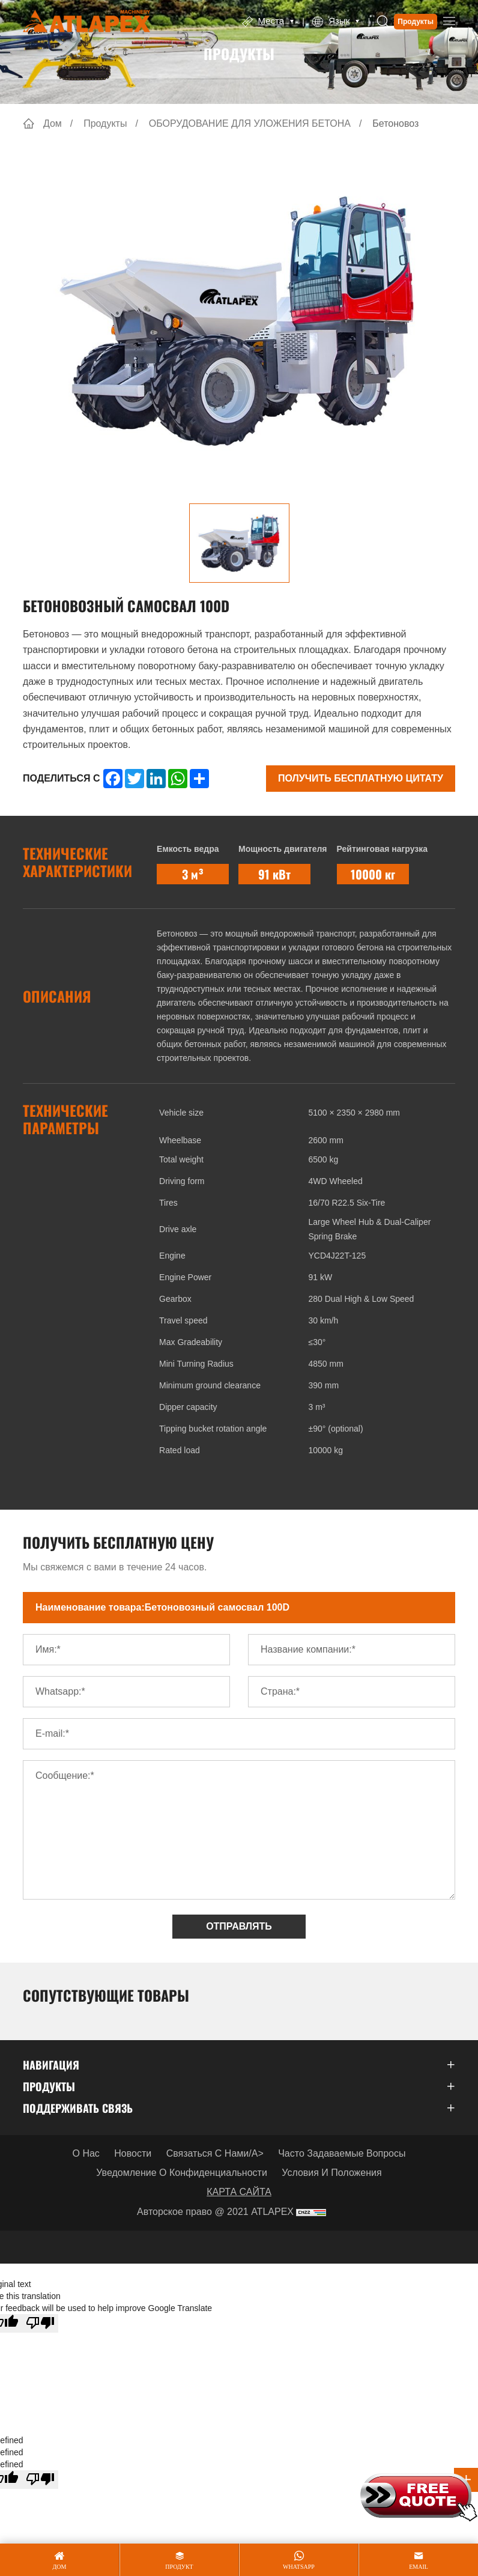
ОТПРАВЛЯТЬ (239, 1926)
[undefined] (40, 2479)
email (418, 2566)
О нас (85, 2153)
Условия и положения (331, 2172)
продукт (179, 2566)
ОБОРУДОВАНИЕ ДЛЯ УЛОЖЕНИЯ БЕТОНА (250, 123)
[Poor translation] (40, 2323)
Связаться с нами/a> (215, 2153)
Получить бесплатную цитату (360, 778)
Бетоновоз (395, 123)
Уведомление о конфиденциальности (181, 2172)
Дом (52, 123)
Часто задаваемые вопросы (341, 2153)
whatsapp (299, 2566)
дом (60, 2566)
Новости (132, 2153)
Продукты (416, 21)
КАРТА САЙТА (239, 2192)
